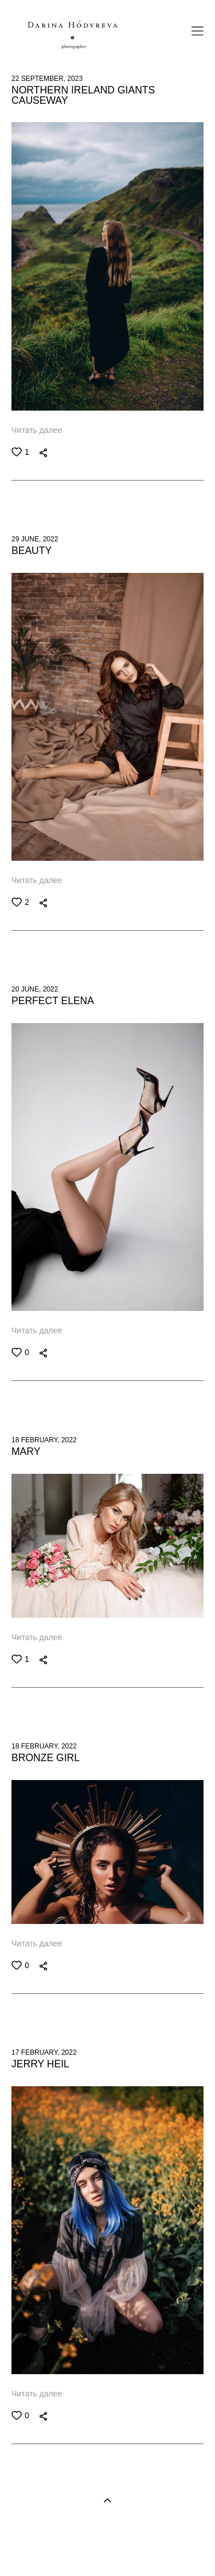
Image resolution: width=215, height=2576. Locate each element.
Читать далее (36, 430)
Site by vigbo (107, 2549)
